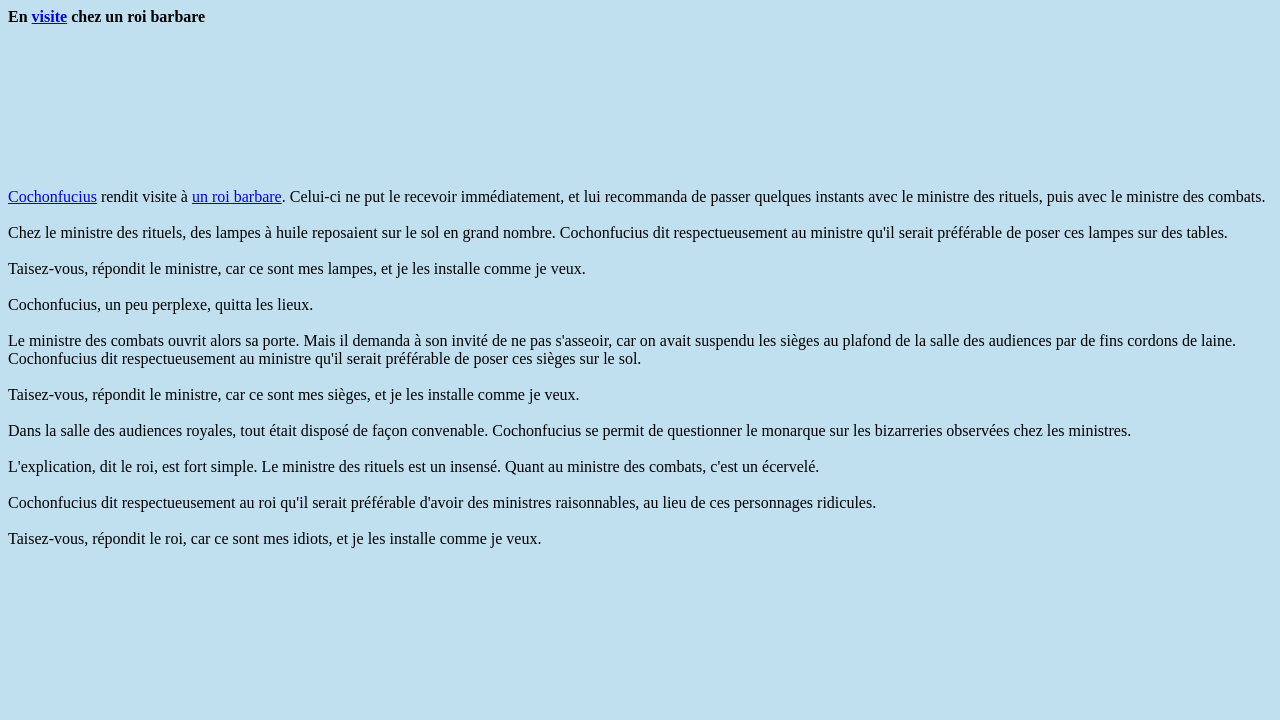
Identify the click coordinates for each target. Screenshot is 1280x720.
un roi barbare (237, 196)
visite (50, 16)
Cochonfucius (52, 196)
